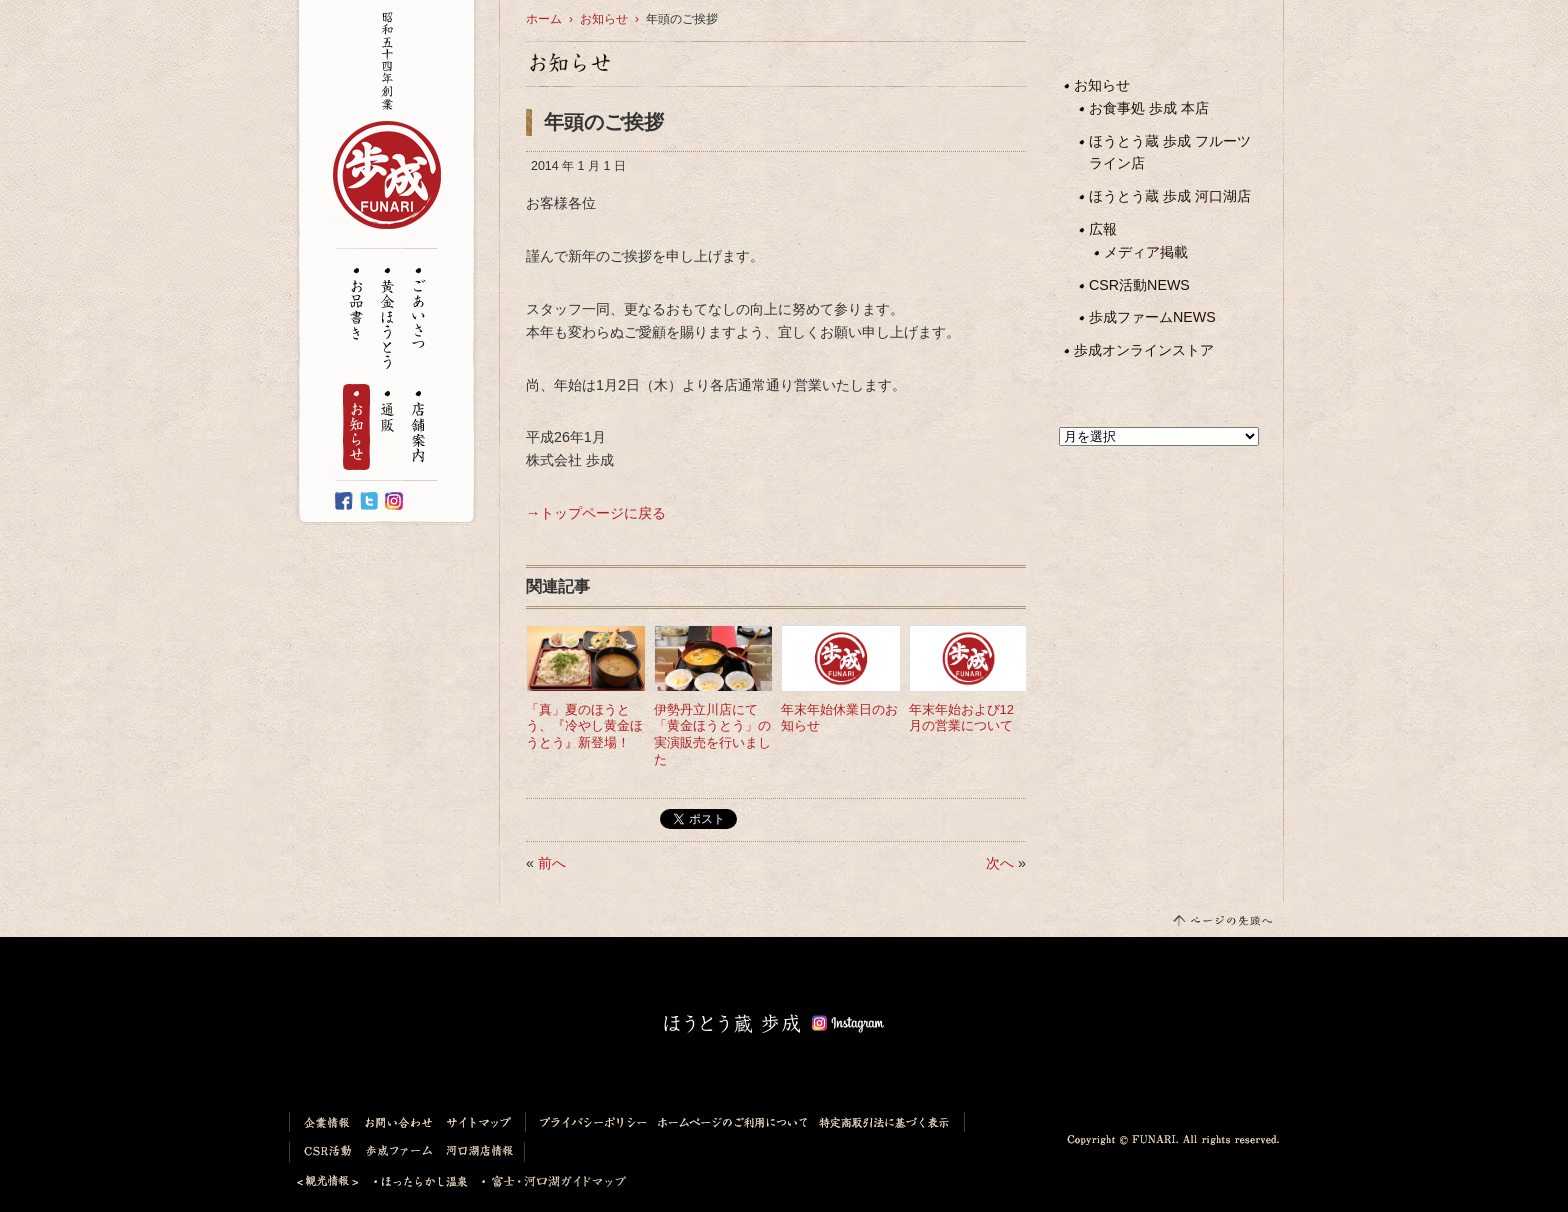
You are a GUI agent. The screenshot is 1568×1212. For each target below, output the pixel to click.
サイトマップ (483, 1122)
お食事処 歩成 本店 (1149, 108)
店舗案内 (418, 427)
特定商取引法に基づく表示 (889, 1122)
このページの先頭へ (1221, 919)
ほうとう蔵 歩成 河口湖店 (1170, 196)
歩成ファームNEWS (1152, 317)
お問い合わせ (399, 1122)
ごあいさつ (418, 309)
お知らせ (356, 427)
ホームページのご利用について (733, 1122)
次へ (1000, 863)
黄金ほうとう (387, 319)
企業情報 (323, 1122)
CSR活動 (324, 1152)
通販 (387, 413)
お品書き (356, 304)
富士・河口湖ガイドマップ (548, 1182)
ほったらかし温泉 (421, 1182)
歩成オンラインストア (1144, 350)
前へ (552, 863)
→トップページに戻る (596, 513)
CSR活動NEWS (1139, 285)
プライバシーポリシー (589, 1122)
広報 (1103, 229)
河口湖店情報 (483, 1152)
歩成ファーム (400, 1152)
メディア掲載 (1146, 252)
